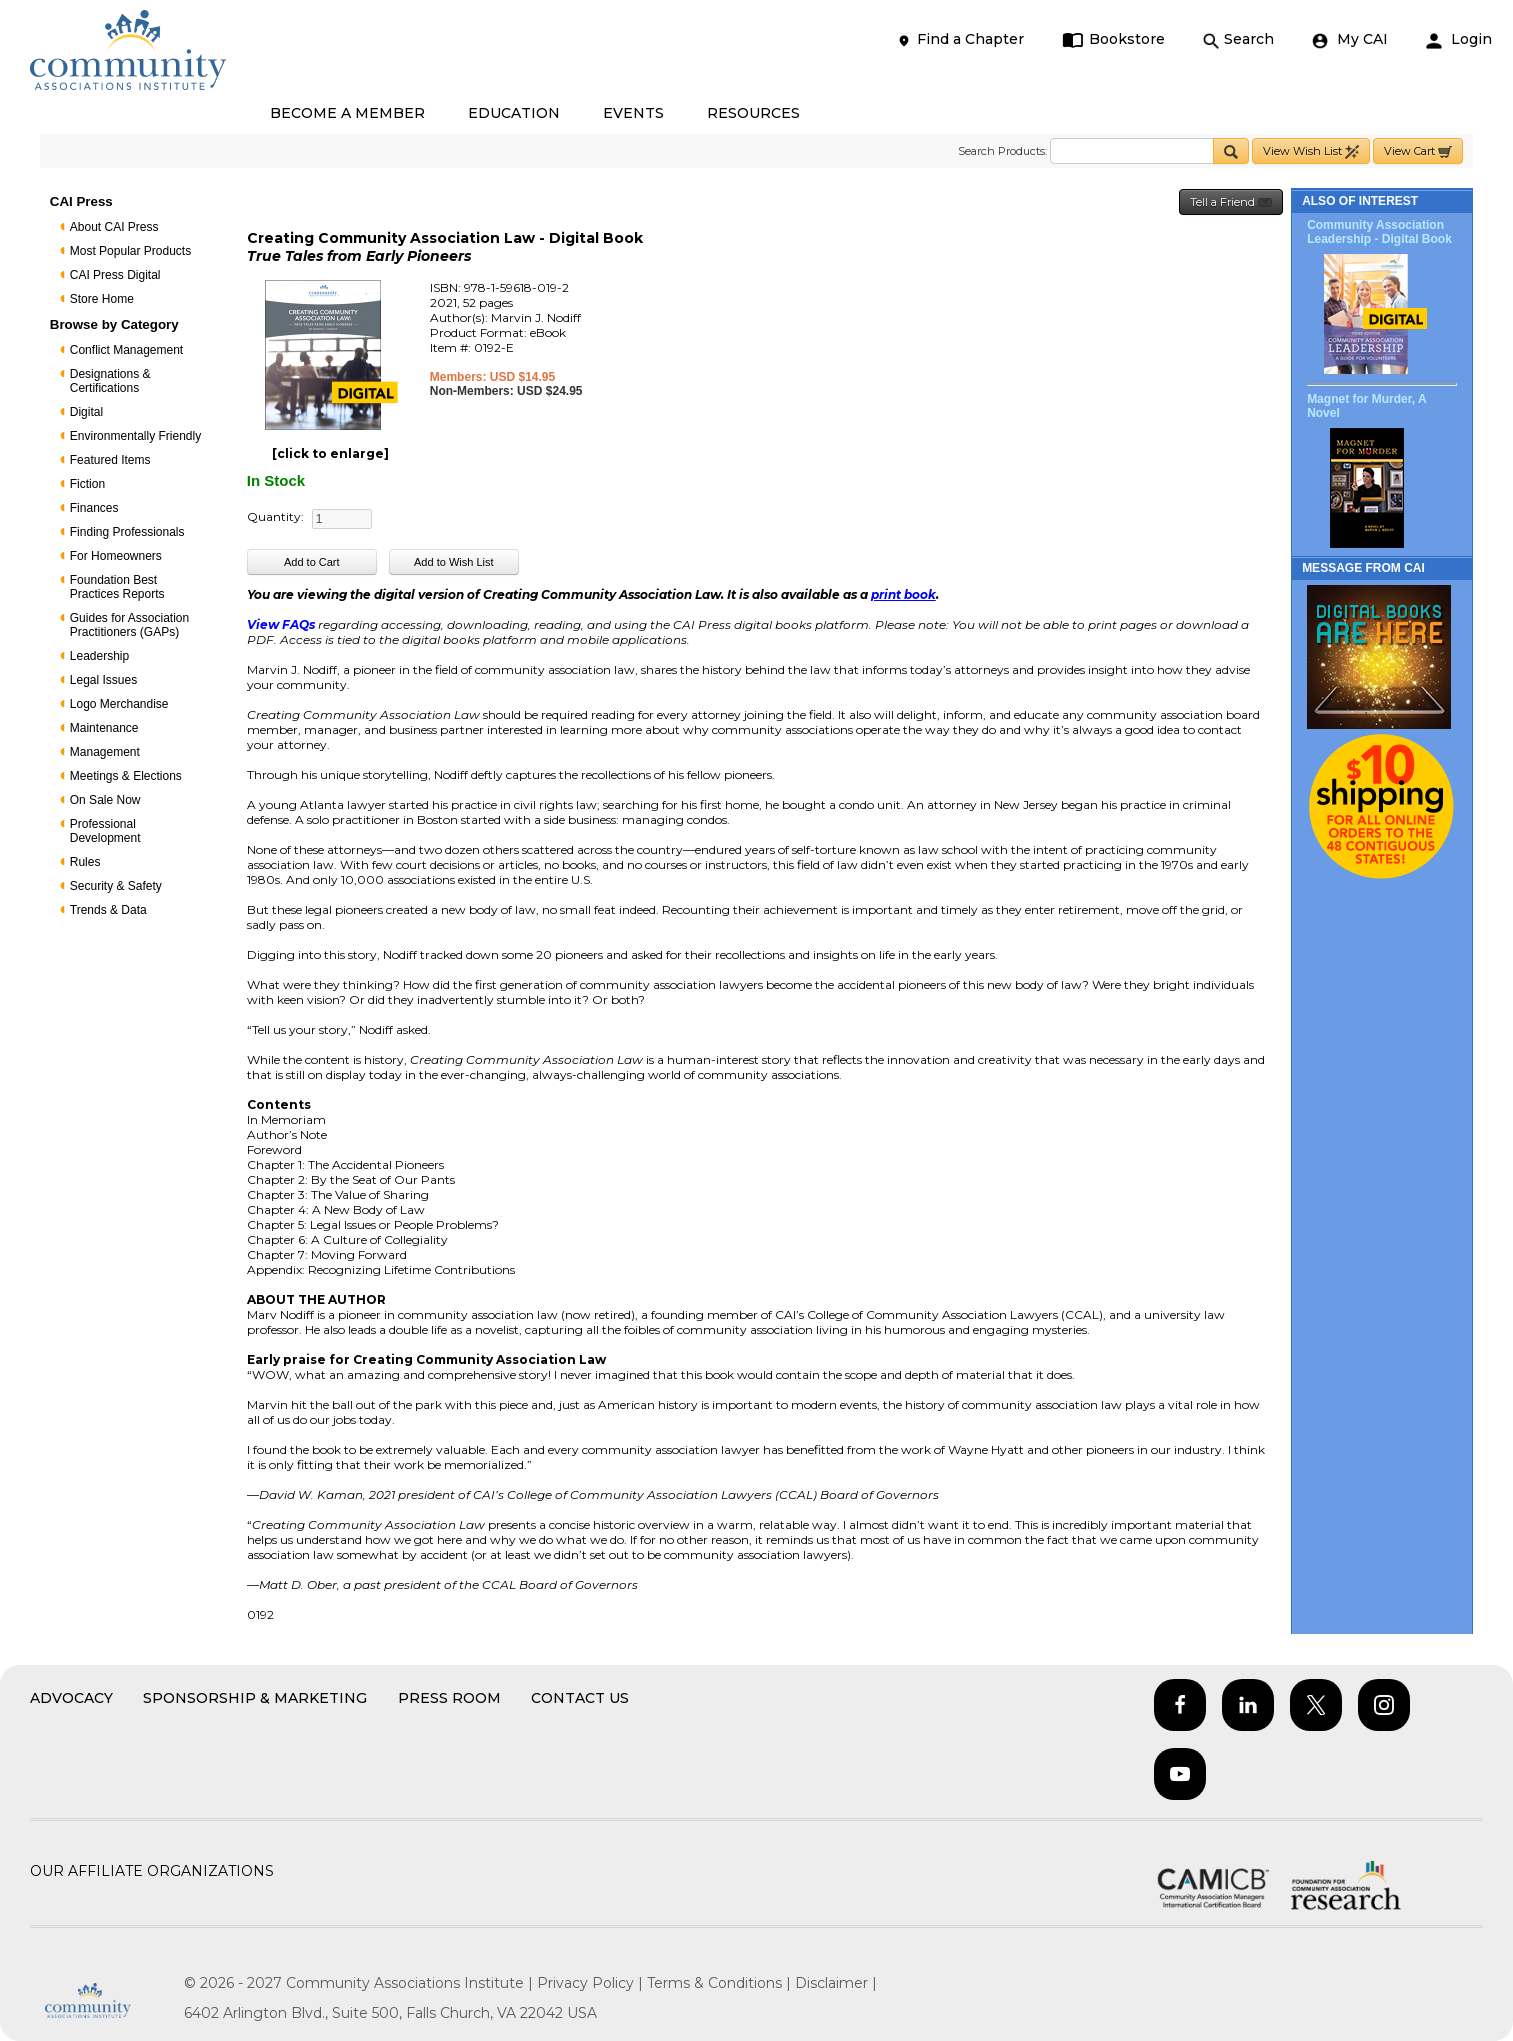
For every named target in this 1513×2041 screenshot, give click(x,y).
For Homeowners (116, 556)
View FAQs (281, 624)
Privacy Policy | (592, 1983)
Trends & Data (108, 910)
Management (105, 752)
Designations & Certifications (110, 381)
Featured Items (110, 460)
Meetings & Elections (126, 776)
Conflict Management (126, 350)
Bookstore (1113, 39)
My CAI (1350, 39)
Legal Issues (103, 680)
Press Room (449, 1698)
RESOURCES (753, 113)
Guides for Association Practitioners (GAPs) (129, 625)
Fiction (87, 484)
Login (1459, 39)
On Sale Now (105, 800)
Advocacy (71, 1698)
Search (1238, 39)
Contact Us (580, 1698)
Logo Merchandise (119, 704)
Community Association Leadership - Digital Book (1379, 232)
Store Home (102, 299)
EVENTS (633, 113)
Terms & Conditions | (721, 1983)
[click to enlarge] (330, 453)
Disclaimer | (836, 1983)
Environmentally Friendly (135, 436)
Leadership (99, 656)
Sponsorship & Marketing (255, 1698)
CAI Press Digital (115, 275)
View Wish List (1311, 151)
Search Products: (1002, 151)
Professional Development (105, 831)
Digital (86, 412)
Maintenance (104, 728)
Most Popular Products (130, 251)
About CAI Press (114, 227)
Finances (94, 508)
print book (903, 594)
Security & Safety (116, 886)
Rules (85, 862)
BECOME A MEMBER (347, 113)
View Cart (1418, 151)
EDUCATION (514, 113)
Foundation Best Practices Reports (117, 587)
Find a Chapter (960, 39)
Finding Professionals (127, 532)
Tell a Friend (1231, 202)
